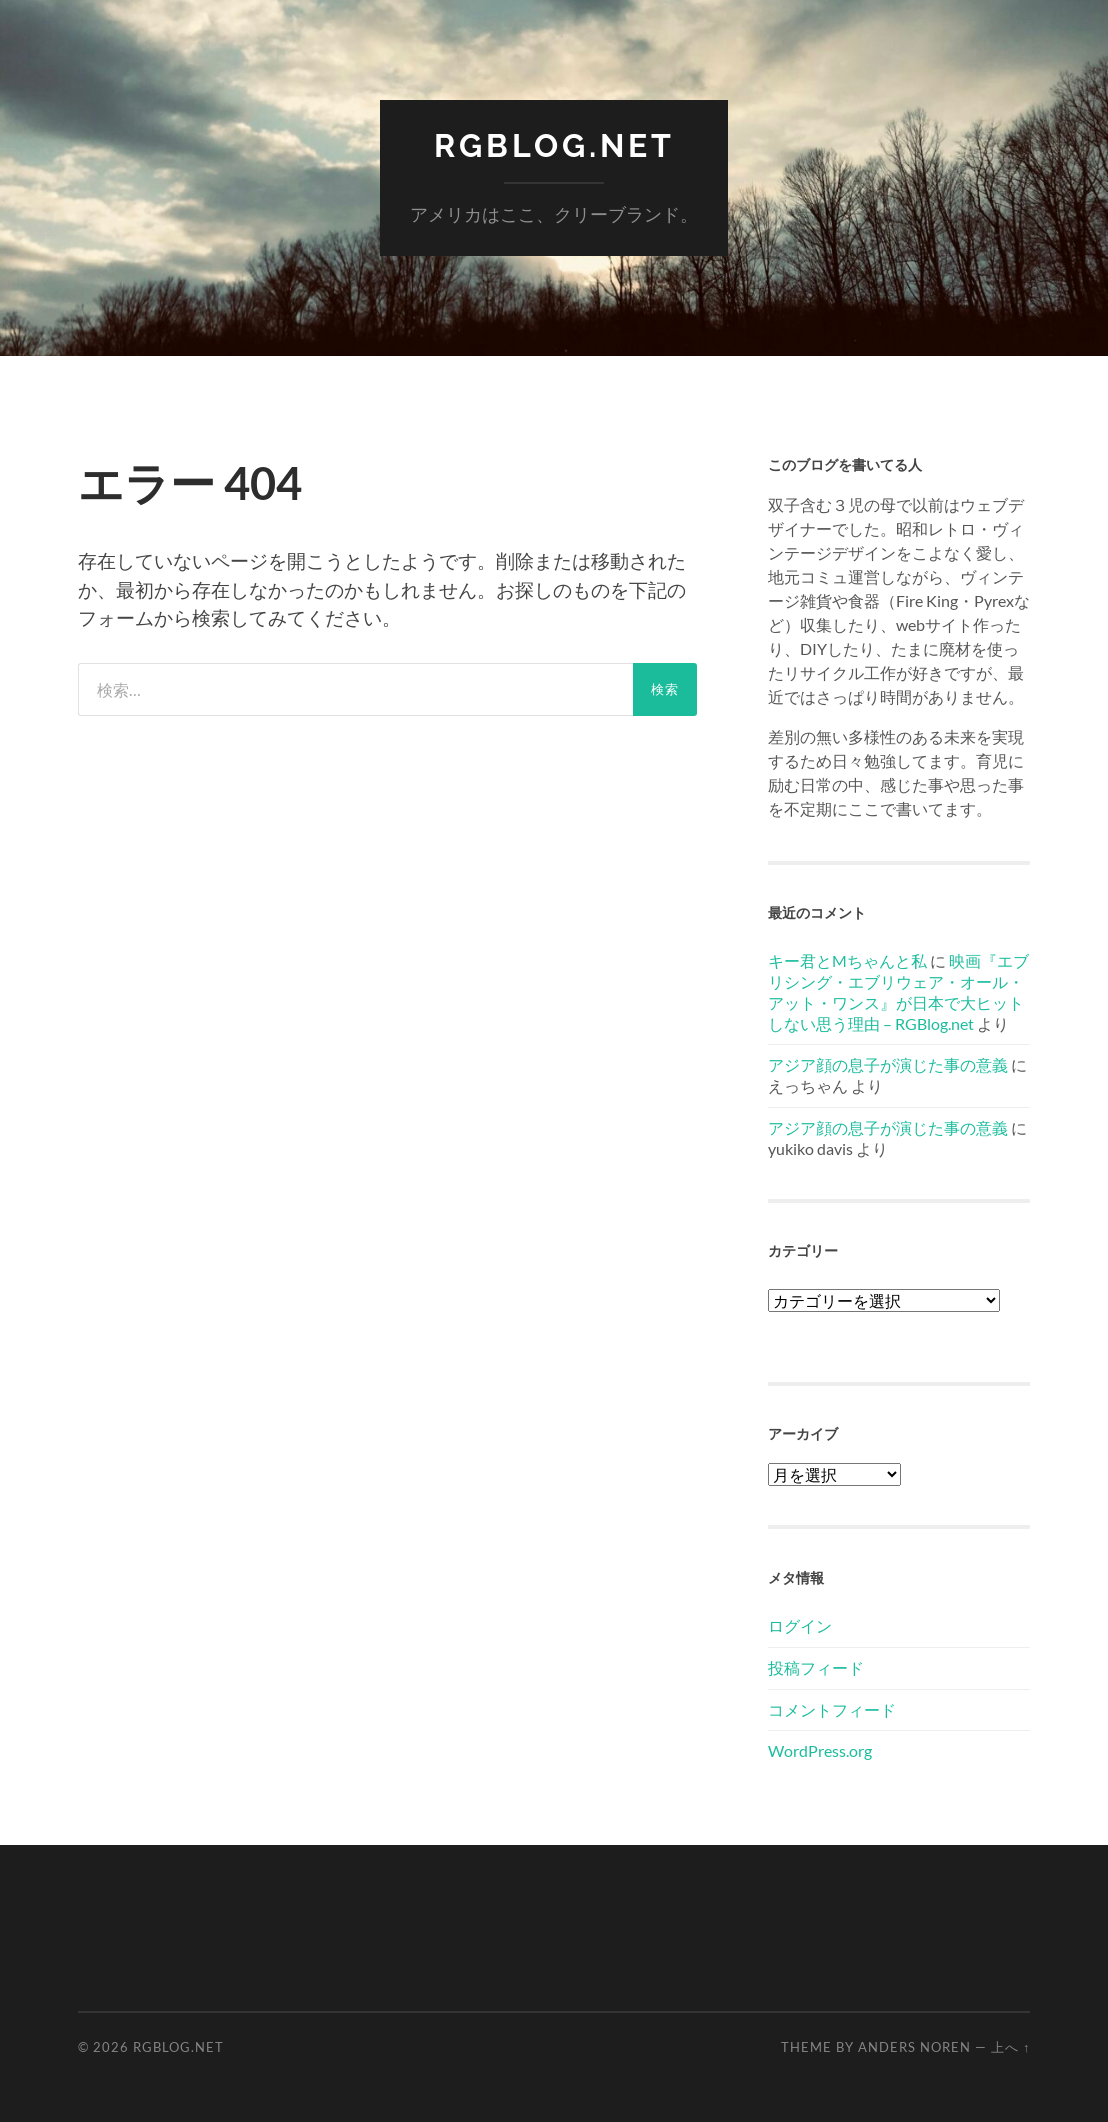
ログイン (800, 1625)
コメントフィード (832, 1709)
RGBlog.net (554, 145)
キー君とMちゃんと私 (847, 960)
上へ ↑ (1010, 2047)
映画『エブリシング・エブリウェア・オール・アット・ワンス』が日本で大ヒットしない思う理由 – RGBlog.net (898, 991)
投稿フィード (816, 1667)
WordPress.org (820, 1750)
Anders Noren (914, 2047)
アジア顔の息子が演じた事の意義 (888, 1064)
